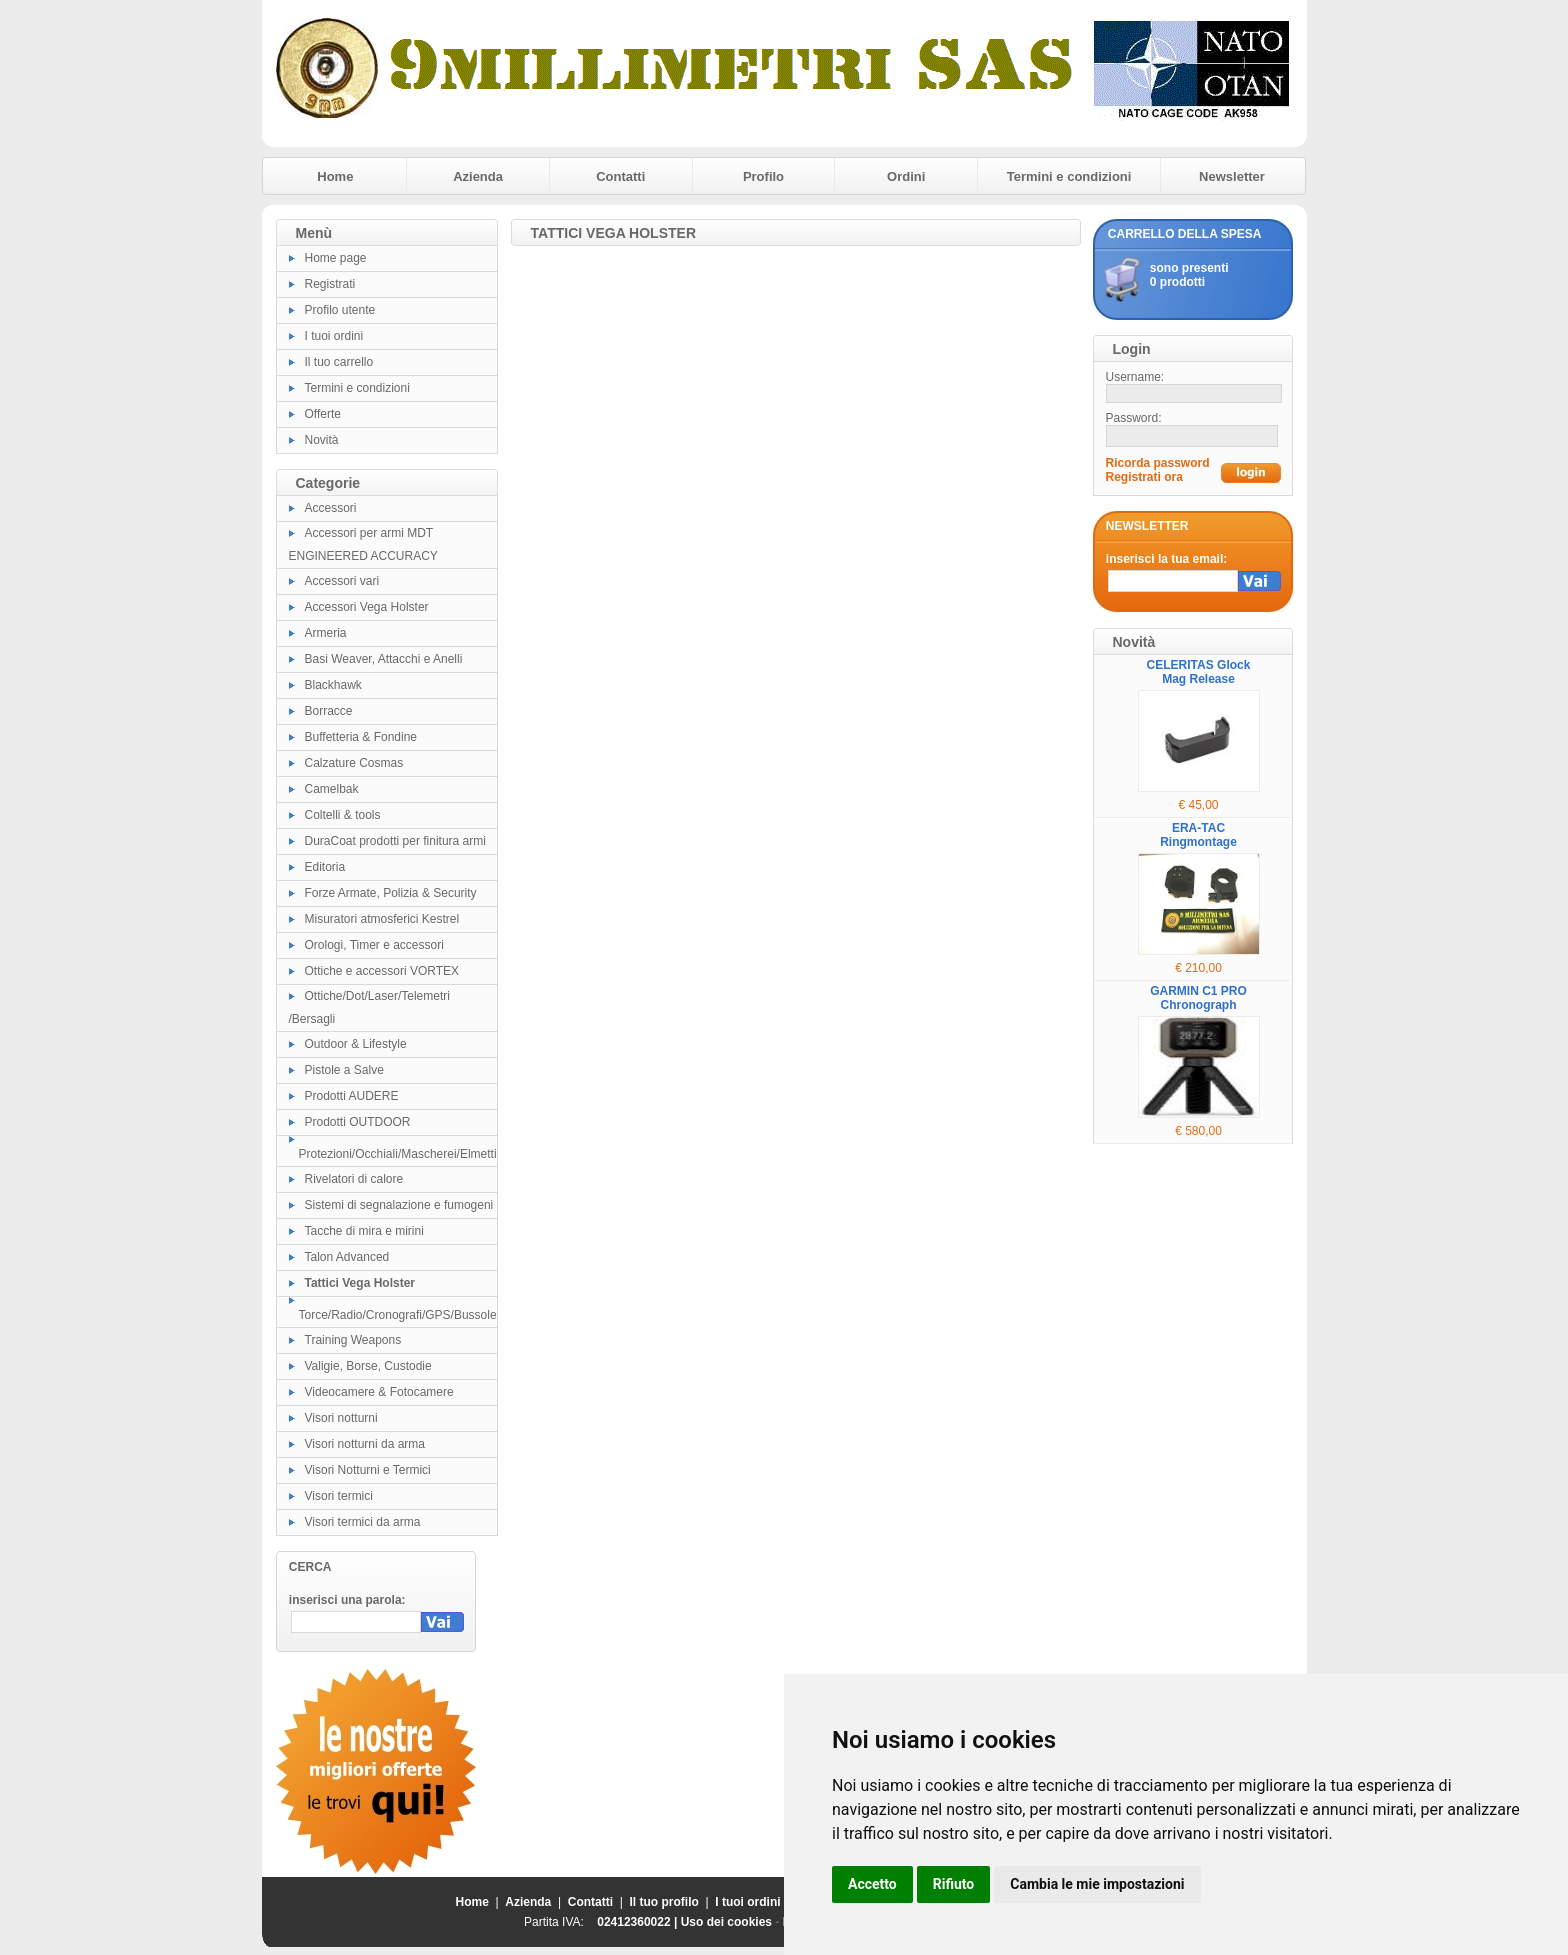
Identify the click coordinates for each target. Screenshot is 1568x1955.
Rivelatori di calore (354, 1179)
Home (335, 176)
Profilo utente (340, 310)
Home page (336, 258)
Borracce (329, 711)
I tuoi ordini (334, 336)
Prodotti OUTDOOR (358, 1122)
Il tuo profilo (664, 1902)
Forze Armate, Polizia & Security (391, 893)
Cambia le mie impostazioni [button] (1097, 1884)
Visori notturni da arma (365, 1444)
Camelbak (332, 789)
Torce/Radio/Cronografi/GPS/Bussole (398, 1315)
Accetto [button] (872, 1884)
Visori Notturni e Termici (368, 1470)
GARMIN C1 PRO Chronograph (1198, 998)
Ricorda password (1158, 463)
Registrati (330, 284)
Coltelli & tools (343, 815)
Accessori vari (342, 581)
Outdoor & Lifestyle (356, 1044)
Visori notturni (341, 1418)
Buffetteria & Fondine (361, 737)
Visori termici (339, 1496)
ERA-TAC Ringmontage (1198, 835)
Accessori (331, 508)
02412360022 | (638, 1922)
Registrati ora (1144, 477)
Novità (322, 440)
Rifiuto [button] (954, 1884)
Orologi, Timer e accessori (374, 945)
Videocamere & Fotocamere (379, 1392)
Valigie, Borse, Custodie (368, 1366)
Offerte (323, 414)
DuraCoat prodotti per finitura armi (395, 841)
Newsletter (1232, 176)
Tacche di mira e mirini (364, 1231)
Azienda (478, 176)
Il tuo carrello (339, 362)
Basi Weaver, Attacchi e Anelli (384, 659)
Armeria (326, 633)
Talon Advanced (347, 1257)
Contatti (620, 176)
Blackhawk (333, 685)
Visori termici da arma (363, 1522)
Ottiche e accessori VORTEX (382, 971)
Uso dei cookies (726, 1922)
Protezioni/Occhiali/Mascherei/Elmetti (398, 1154)
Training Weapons (353, 1340)
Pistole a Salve (344, 1070)
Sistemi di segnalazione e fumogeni (399, 1205)
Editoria (325, 867)
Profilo (763, 176)
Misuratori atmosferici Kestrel (382, 919)
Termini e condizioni (1069, 176)
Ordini (906, 176)
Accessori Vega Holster (367, 607)
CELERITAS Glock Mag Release (1199, 672)
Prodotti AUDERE (352, 1096)
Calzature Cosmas (354, 763)
